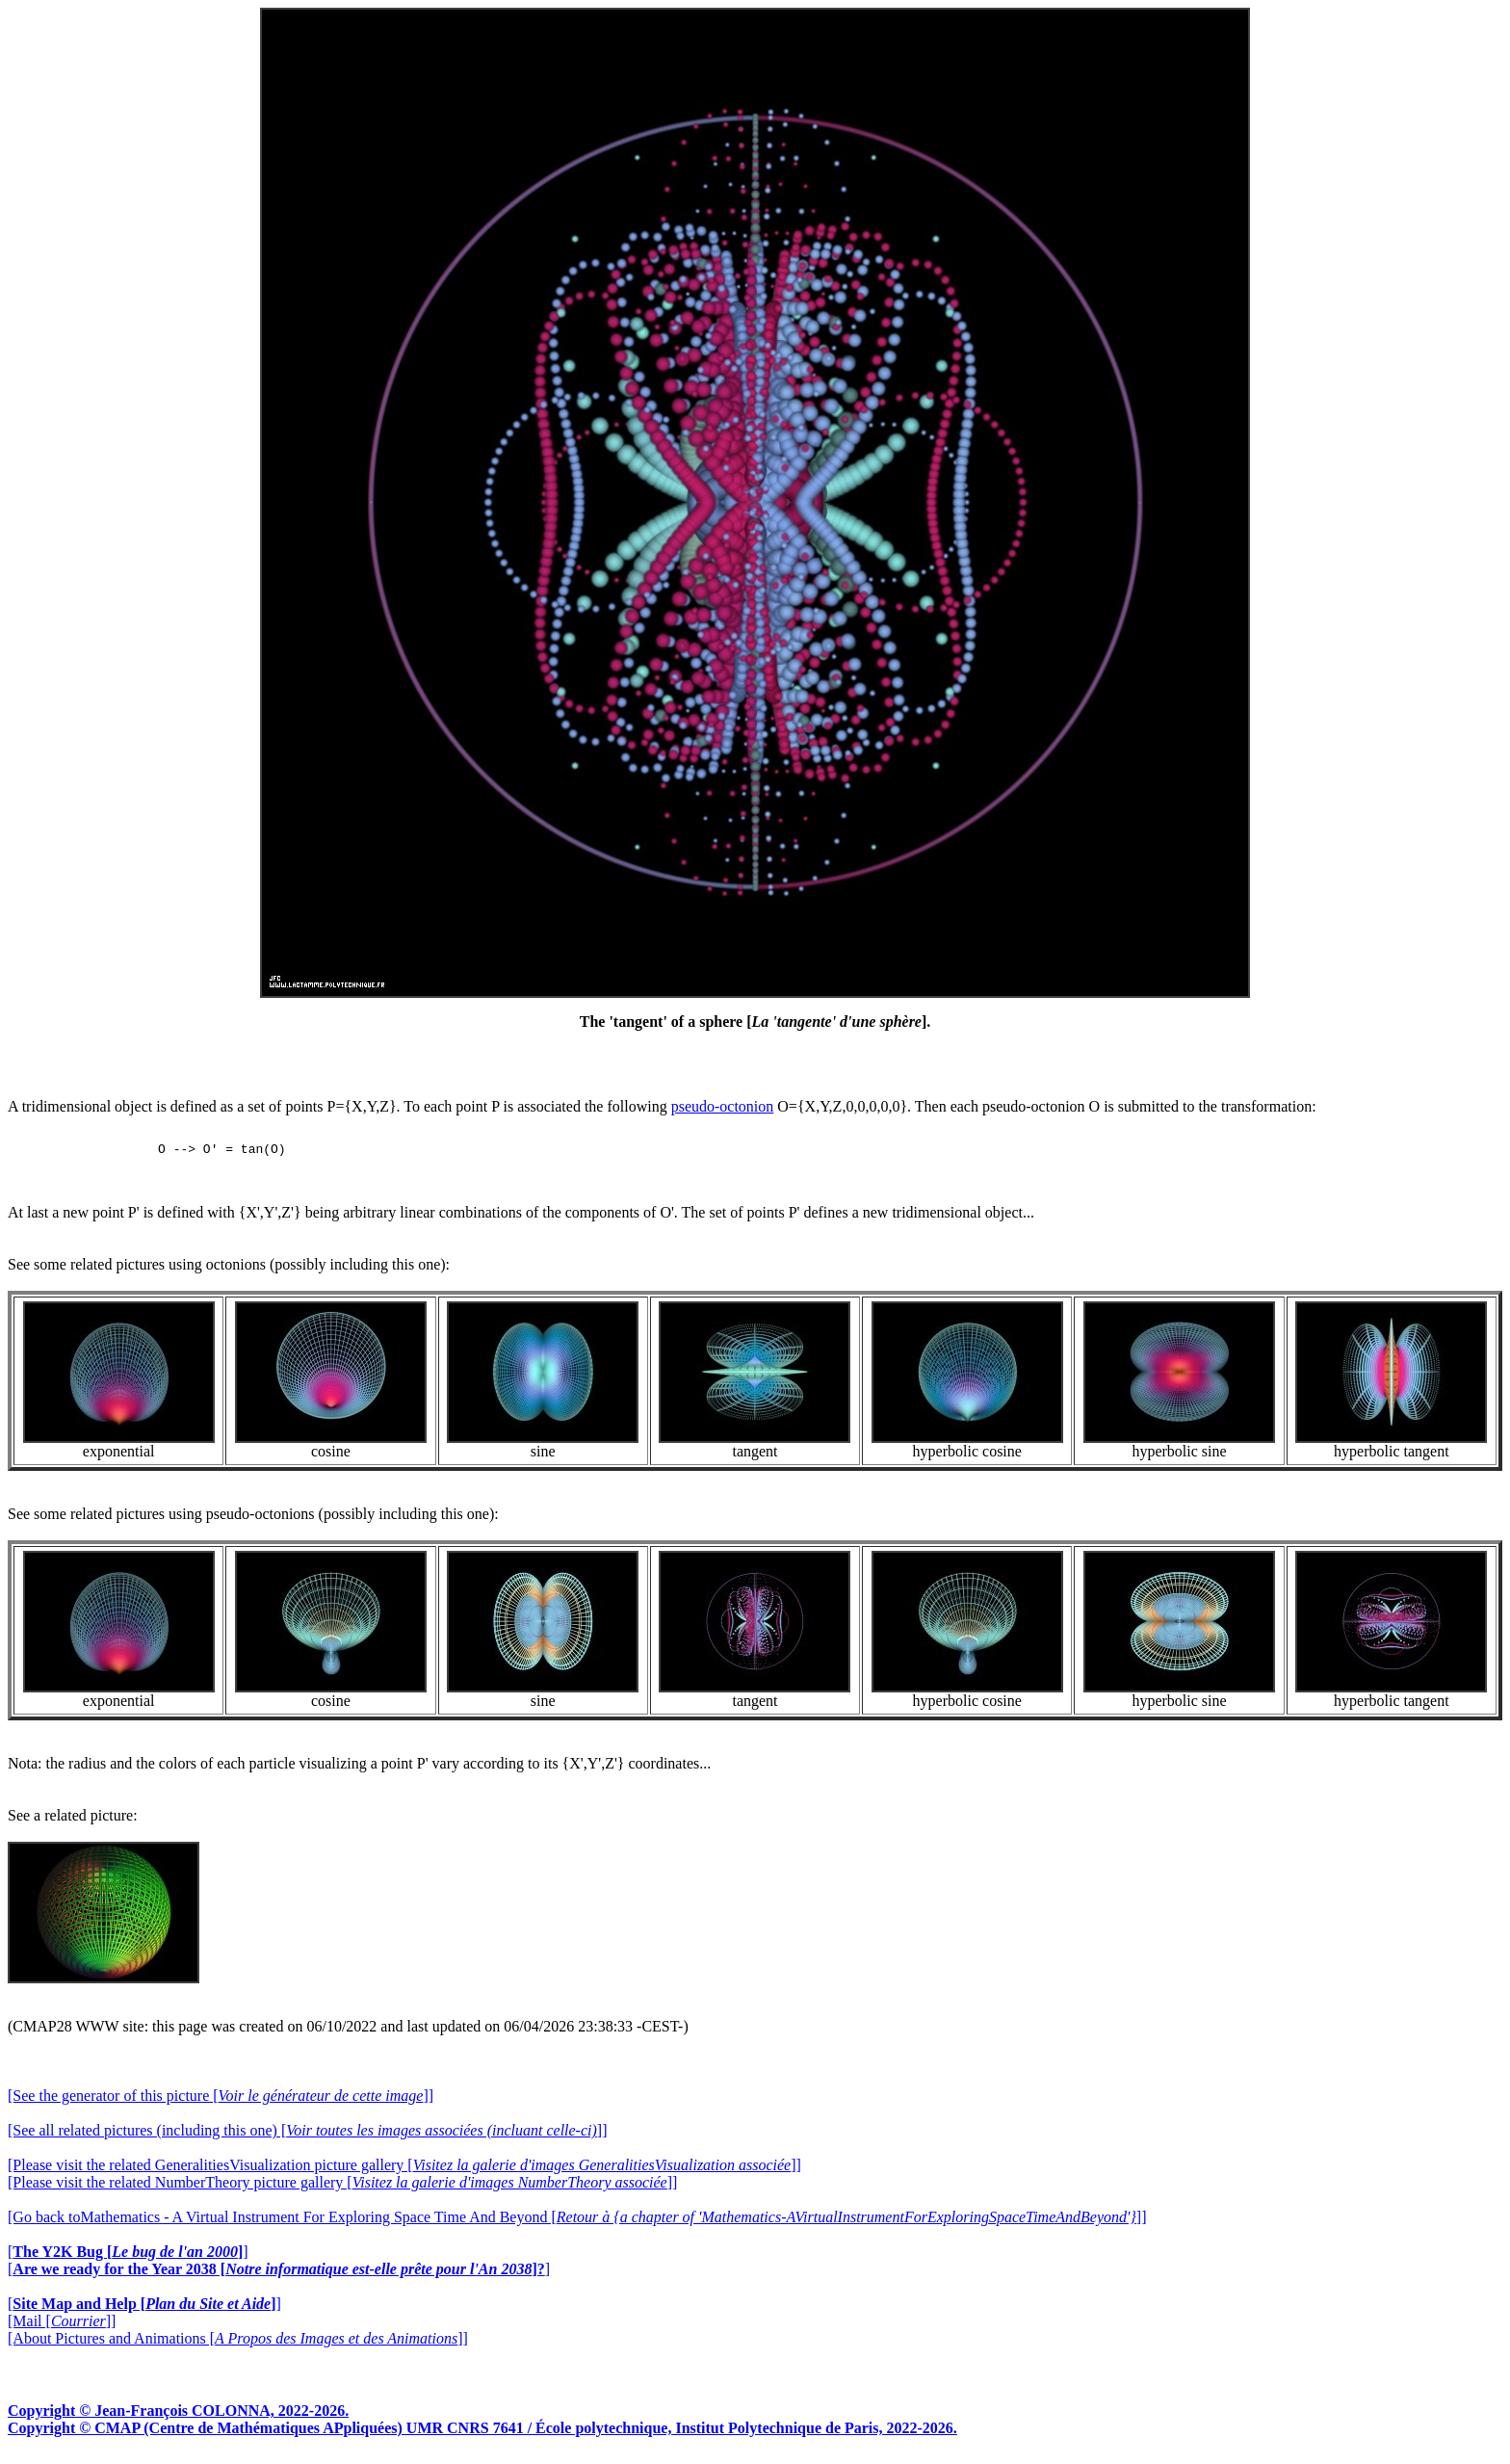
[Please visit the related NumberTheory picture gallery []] (342, 2188)
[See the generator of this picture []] (220, 2101)
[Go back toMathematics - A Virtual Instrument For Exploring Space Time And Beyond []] (577, 2223)
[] (128, 2257)
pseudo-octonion (722, 1106)
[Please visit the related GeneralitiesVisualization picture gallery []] (404, 2171)
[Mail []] (62, 2327)
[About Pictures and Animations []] (238, 2344)
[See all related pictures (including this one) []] (307, 2136)
